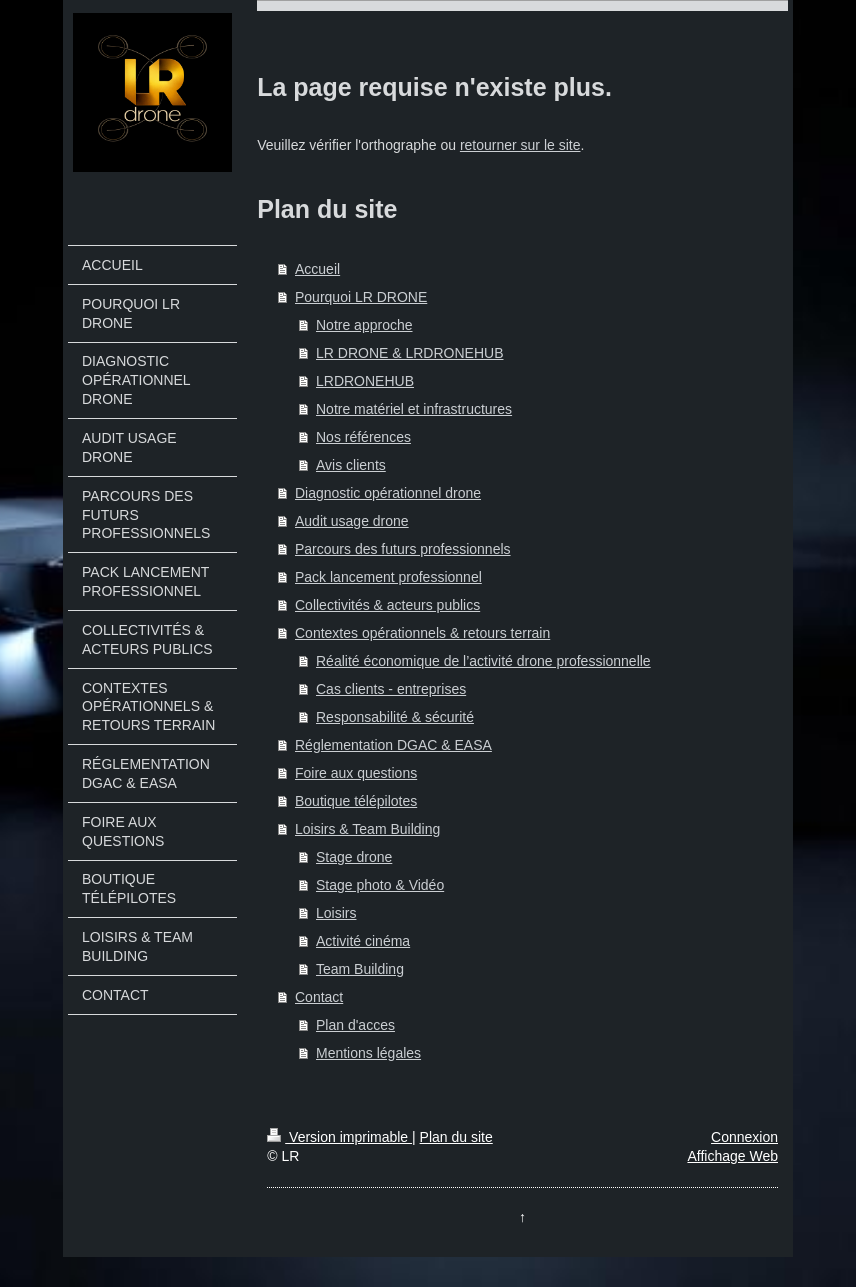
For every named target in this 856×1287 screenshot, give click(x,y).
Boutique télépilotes (356, 801)
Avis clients (351, 465)
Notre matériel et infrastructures (414, 409)
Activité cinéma (363, 941)
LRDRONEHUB (365, 381)
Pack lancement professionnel (388, 577)
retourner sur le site (520, 145)
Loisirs (336, 913)
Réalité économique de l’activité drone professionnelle (483, 661)
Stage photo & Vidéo (380, 885)
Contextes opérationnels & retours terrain (422, 633)
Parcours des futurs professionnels (403, 549)
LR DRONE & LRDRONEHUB (409, 353)
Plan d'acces (355, 1025)
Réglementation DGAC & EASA (393, 745)
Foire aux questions (356, 773)
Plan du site (456, 1137)
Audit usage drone (352, 521)
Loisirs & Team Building (367, 829)
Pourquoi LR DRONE (361, 297)
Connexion (744, 1137)
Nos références (363, 437)
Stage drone (354, 857)
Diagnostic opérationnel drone (388, 493)
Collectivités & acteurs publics (387, 605)
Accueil (317, 269)
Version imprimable (339, 1137)
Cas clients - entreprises (391, 689)
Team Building (360, 969)
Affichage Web (732, 1156)
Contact (319, 997)
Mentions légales (368, 1053)
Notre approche (364, 325)
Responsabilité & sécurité (395, 717)
